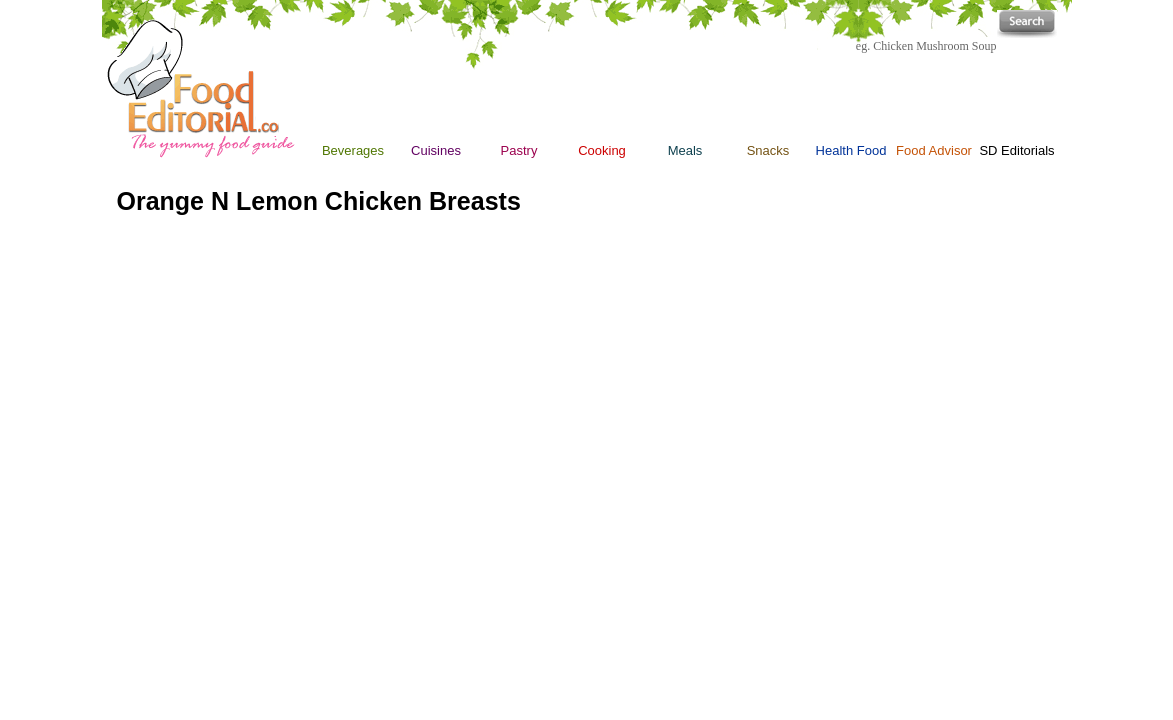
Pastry (519, 150)
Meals (685, 150)
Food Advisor (934, 150)
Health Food (851, 150)
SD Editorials (1016, 150)
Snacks (768, 150)
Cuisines (436, 150)
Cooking (602, 102)
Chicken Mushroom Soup (934, 46)
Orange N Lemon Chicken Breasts (319, 201)
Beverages (353, 150)
